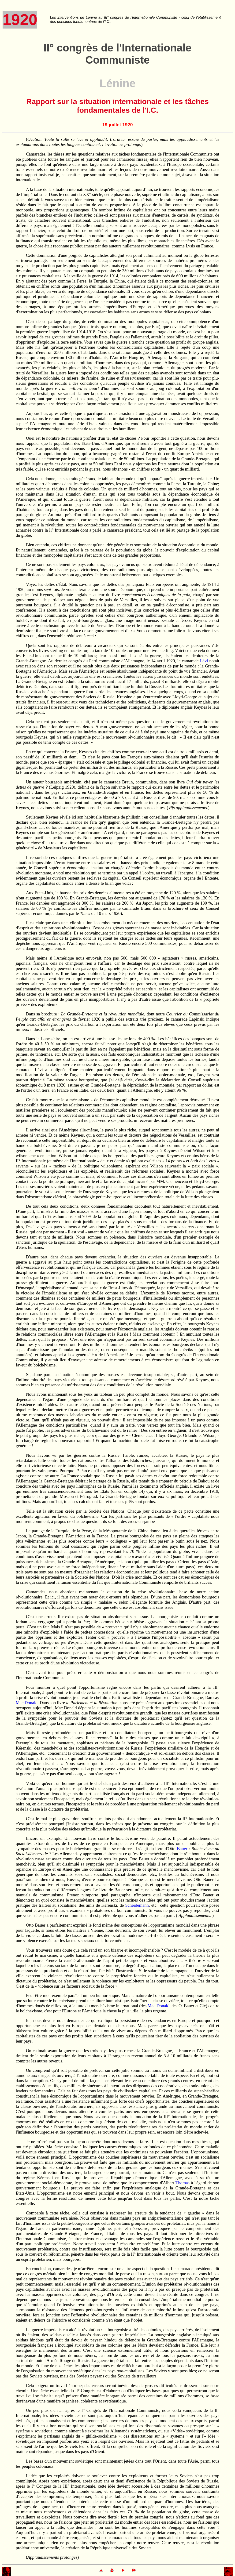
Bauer (182, 1848)
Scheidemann (137, 1905)
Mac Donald (26, 1702)
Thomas (182, 2182)
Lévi (204, 660)
